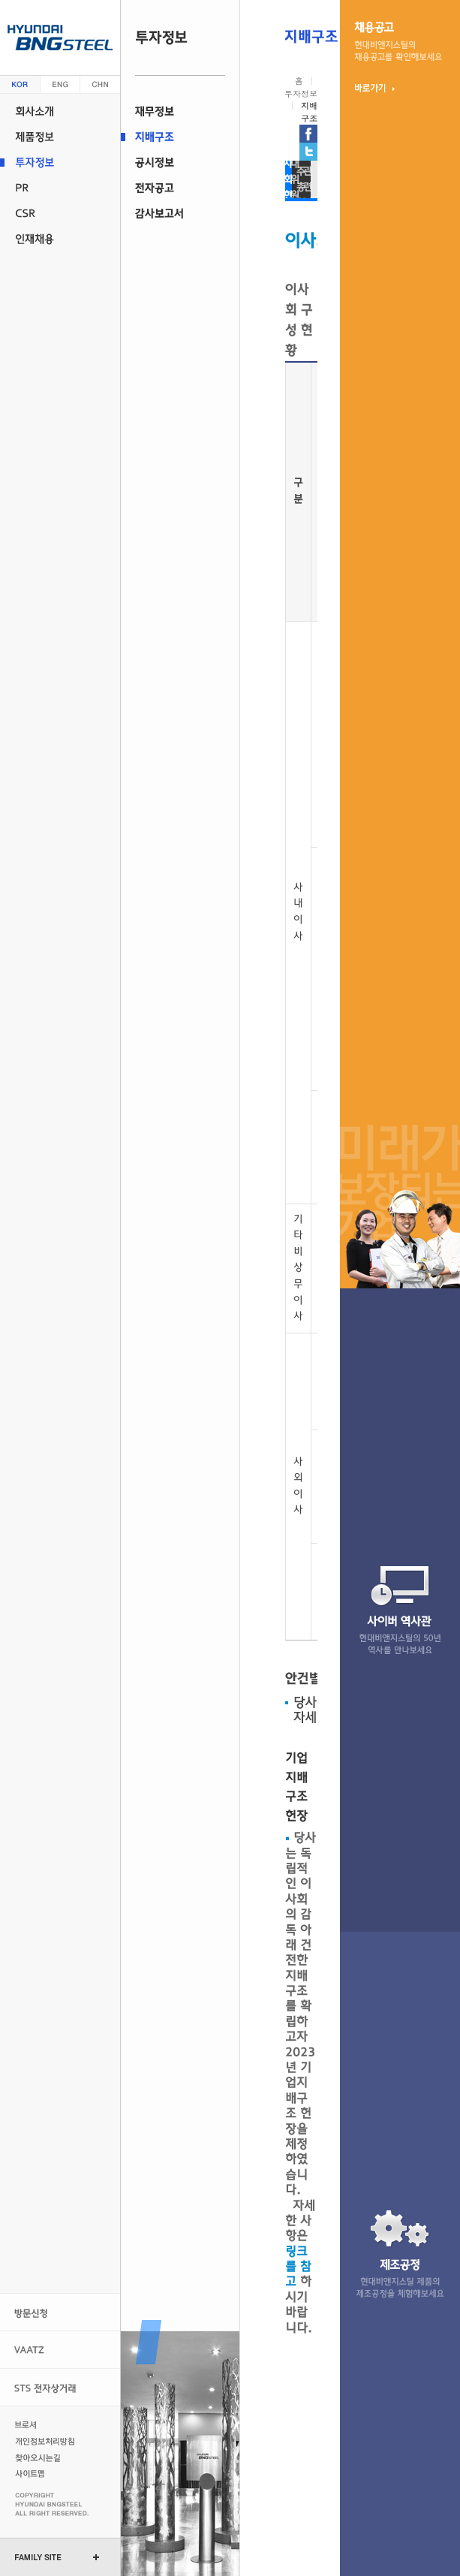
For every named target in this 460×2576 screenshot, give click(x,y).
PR (60, 187)
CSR (60, 213)
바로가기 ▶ (375, 87)
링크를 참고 (298, 2266)
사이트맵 (47, 2474)
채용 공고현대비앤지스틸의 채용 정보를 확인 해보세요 (398, 41)
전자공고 (180, 187)
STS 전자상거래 (60, 2387)
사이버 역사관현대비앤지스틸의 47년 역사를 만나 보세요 (400, 1610)
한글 (20, 84)
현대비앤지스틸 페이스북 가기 (308, 134)
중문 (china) (100, 84)
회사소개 (60, 111)
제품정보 (60, 136)
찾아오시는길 (47, 2457)
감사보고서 (180, 213)
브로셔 (47, 2424)
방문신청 (60, 2312)
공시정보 (180, 162)
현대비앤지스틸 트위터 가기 (308, 152)
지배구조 (180, 136)
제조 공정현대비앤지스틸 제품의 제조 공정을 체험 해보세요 (400, 2254)
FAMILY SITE (38, 2557)
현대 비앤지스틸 (60, 37)
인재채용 (60, 238)
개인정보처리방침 (47, 2441)
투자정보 (60, 162)
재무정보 (180, 111)
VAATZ (60, 2349)
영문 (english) (60, 84)
